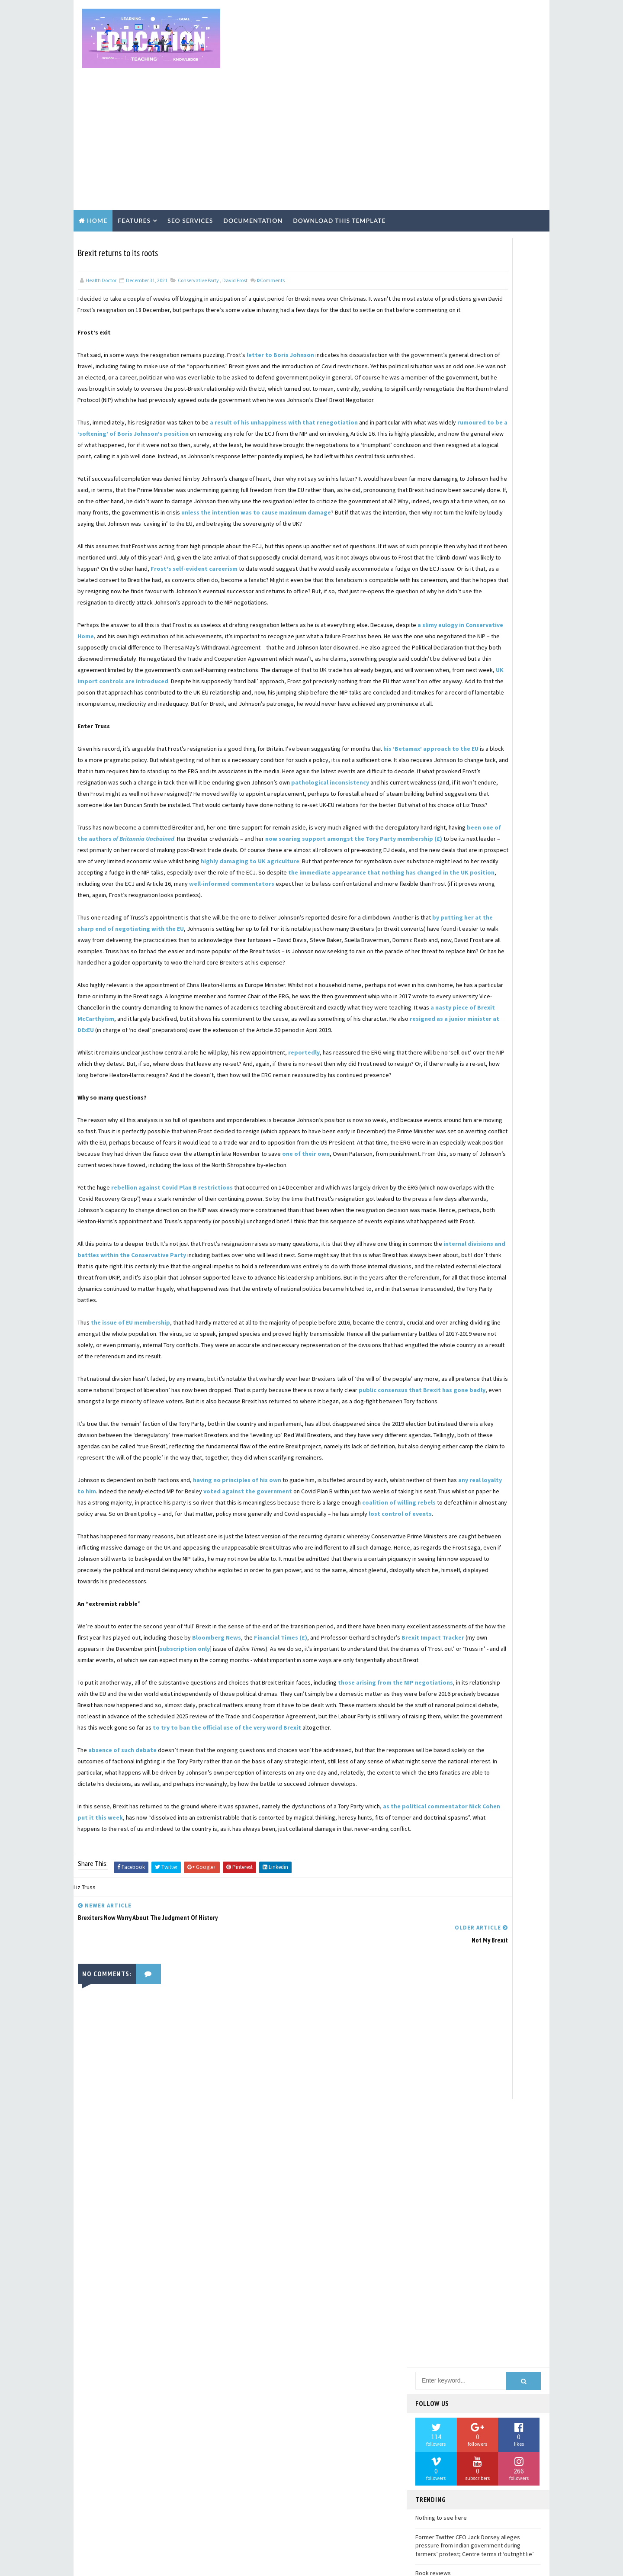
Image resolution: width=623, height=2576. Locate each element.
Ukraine (463, 2032)
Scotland (432, 1866)
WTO (514, 2078)
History (430, 1275)
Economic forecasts (446, 1109)
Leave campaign (488, 1457)
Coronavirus (484, 957)
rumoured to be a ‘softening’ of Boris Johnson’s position (215, 395)
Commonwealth (493, 927)
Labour (428, 1442)
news (485, 2154)
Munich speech (438, 1548)
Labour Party (477, 1442)
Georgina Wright (500, 1245)
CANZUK (477, 866)
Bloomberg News (332, 1925)
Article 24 (432, 760)
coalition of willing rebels (336, 1767)
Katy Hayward (436, 1427)
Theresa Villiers (494, 1957)
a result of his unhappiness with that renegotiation (284, 383)
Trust (500, 2017)
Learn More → (150, 2487)
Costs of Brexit (440, 972)
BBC (471, 775)
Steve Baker (434, 1911)
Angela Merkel (492, 745)
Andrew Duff (435, 745)
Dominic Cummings (495, 1063)
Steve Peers (486, 1911)
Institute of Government (452, 1305)
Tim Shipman (435, 1972)
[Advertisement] (387, 70)
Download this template (339, 150)
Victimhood (435, 2078)
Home (97, 150)
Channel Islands (440, 897)
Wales (427, 2093)
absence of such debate (123, 2082)
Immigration (436, 1290)
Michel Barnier (494, 1533)
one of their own (329, 1328)
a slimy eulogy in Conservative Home (151, 665)
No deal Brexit (438, 1608)
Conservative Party (198, 206)
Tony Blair (487, 1972)
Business (431, 866)
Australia (432, 775)
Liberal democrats (443, 1487)
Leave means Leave (441, 1472)
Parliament (495, 1669)
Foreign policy (438, 1215)
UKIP (425, 2032)
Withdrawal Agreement (449, 2138)
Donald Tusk (435, 1093)
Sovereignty (495, 1881)
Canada (428, 881)
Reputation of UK (441, 1805)
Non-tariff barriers (445, 1624)
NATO (426, 1578)
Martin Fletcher (441, 1518)
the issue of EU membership (130, 1542)
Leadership (433, 1457)
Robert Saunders (493, 1836)
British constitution (448, 851)
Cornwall (432, 957)
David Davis (499, 1033)
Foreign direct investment (454, 1199)
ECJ (478, 1093)
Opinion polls (473, 1654)
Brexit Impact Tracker (230, 1936)
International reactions (452, 1321)
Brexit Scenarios (495, 821)
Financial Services (443, 1139)
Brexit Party (435, 821)
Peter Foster (487, 1699)
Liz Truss (501, 1487)
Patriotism (498, 1684)
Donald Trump (493, 1078)
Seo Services (190, 150)
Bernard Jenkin (503, 791)
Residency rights (442, 1820)
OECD (426, 1654)
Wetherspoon (437, 2108)
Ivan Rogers (489, 1351)
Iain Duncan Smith (486, 1275)
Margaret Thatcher (445, 1502)
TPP (480, 1942)
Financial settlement (447, 1154)
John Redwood (438, 1396)
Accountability (497, 715)
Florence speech (441, 1184)
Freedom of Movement (447, 1230)
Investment (435, 1336)
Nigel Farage (505, 1578)
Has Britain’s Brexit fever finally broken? (466, 674)
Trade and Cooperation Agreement (463, 2002)
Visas (478, 2078)
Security (479, 1866)
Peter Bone (434, 1699)
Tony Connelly (438, 1987)
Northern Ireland (443, 1639)
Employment (435, 1124)
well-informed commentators (144, 991)
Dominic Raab (436, 1078)
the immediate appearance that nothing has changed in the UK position (203, 980)
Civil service (435, 927)
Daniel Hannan (493, 1003)
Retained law (503, 1820)
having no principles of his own (237, 1733)
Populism (431, 1745)
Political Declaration (448, 1730)
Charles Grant (502, 897)
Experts (485, 1124)
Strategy (431, 1926)
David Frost (234, 206)
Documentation (253, 150)
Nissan (485, 1593)
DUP (486, 987)
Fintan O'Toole (439, 1169)
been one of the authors (226, 923)
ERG (509, 1093)
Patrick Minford (440, 1684)
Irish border (436, 1351)
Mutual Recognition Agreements (462, 1563)
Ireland (482, 1336)
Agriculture (435, 730)
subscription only (105, 1947)
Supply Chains (483, 1926)
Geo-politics (436, 1245)
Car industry (476, 881)
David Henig (489, 1048)
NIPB (460, 1578)
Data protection (441, 1018)
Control (505, 942)
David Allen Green (441, 1033)
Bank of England (440, 791)
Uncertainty (436, 2048)
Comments (271, 206)
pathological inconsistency (330, 856)
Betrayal (431, 806)
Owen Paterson (439, 1669)
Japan (491, 1366)
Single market (438, 1881)
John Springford (500, 1396)
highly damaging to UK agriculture (276, 957)
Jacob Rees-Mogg (441, 1366)
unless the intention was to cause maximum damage (272, 507)
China (427, 912)
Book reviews (433, 635)
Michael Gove (436, 1533)
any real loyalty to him (178, 1745)
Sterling (477, 1896)
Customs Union (439, 987)
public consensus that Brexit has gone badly (231, 1632)
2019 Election (437, 715)
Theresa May (435, 1957)
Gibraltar (508, 1260)
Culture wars (502, 972)
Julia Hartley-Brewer (446, 1412)
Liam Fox (496, 1472)
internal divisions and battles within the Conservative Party (204, 1463)
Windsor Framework (445, 2123)
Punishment (435, 1775)
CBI (513, 866)
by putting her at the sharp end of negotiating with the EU (201, 1036)
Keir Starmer (492, 1427)
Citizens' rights (478, 912)
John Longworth (441, 1381)
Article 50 (480, 760)
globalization (438, 2154)
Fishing (491, 1169)
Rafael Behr (488, 1775)
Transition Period (443, 2017)
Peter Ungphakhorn (445, 1714)
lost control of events (127, 1790)
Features (134, 150)
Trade (487, 1987)
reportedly (304, 1205)
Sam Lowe (470, 1851)
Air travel (486, 730)
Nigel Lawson (436, 1593)
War (462, 2093)
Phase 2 (503, 1714)
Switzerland (436, 1942)
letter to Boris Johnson (281, 293)
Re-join (429, 1790)
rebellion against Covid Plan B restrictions (172, 1373)
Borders (475, 806)
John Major (501, 1381)
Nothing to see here (441, 580)
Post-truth (481, 1745)
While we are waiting (441, 655)
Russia (428, 1851)
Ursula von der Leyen (446, 2063)
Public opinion (493, 1760)
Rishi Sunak (434, 1836)
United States (493, 2048)
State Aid (431, 1896)
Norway (500, 1639)
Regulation (475, 1790)
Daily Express (436, 1003)
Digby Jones (434, 1063)
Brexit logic (435, 836)
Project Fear (436, 1760)
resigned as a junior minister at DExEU (143, 1171)
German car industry (446, 1260)
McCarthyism (502, 1518)
